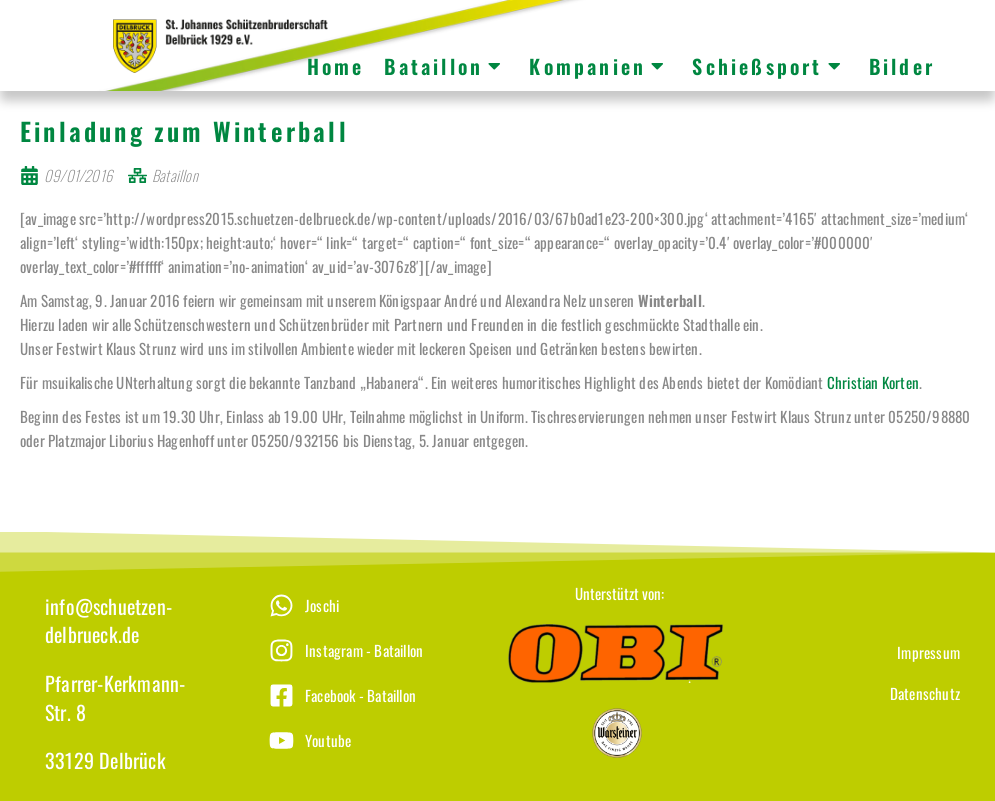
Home (336, 66)
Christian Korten (873, 396)
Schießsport (767, 66)
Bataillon (444, 66)
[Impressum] (855, 666)
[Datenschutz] (855, 707)
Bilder (902, 66)
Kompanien (598, 66)
